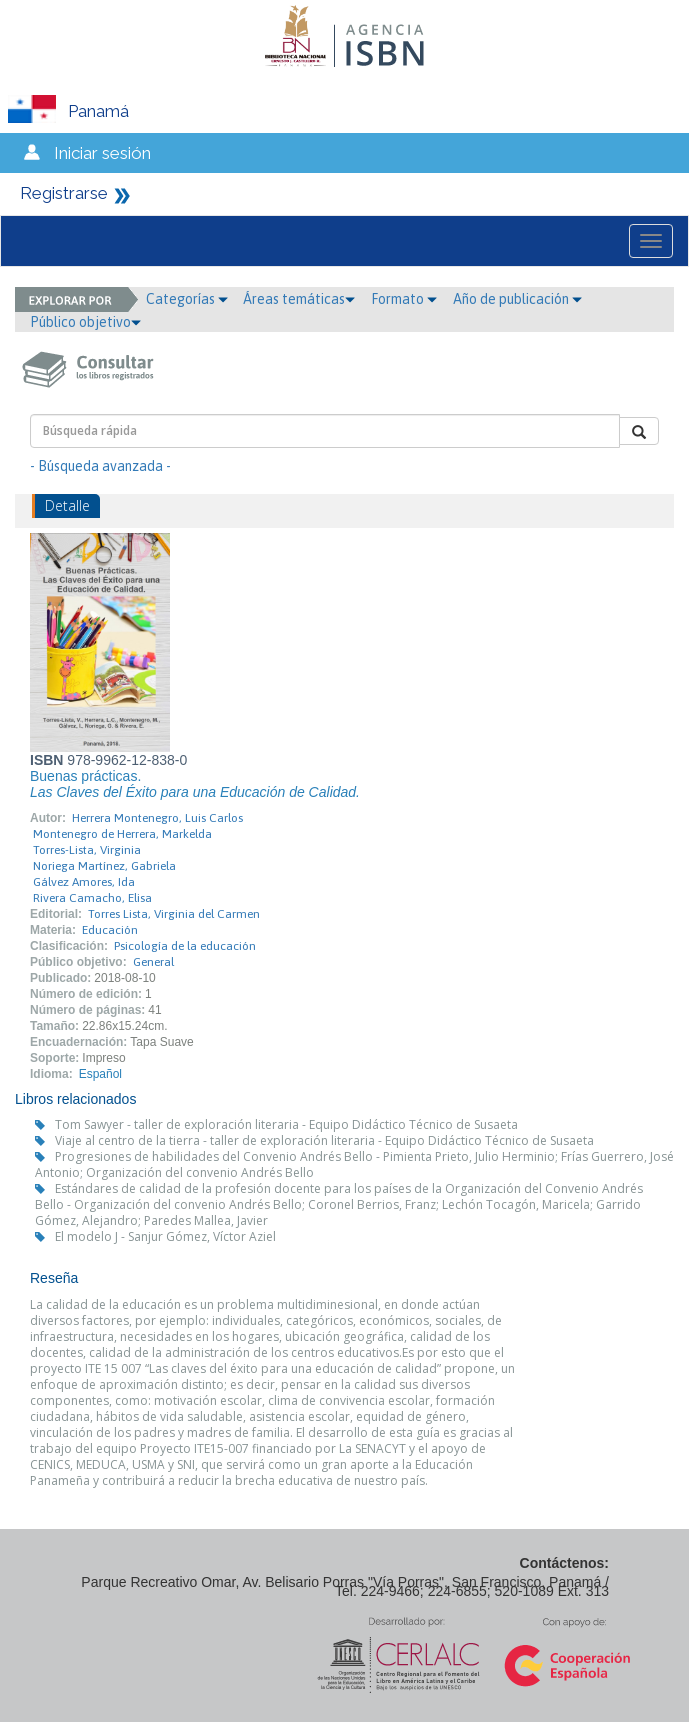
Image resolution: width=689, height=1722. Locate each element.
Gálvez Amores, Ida (84, 882)
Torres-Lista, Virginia (87, 850)
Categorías (187, 299)
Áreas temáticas (299, 299)
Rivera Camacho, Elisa (92, 898)
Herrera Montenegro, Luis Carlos (157, 818)
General (153, 962)
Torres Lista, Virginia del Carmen (174, 914)
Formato (404, 299)
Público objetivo (85, 322)
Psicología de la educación (185, 946)
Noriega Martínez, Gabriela (104, 866)
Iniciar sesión (102, 153)
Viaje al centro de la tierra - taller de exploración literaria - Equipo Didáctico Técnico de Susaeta (324, 1140)
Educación (110, 930)
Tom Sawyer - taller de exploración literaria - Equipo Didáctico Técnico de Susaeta (286, 1124)
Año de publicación (517, 299)
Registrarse (64, 193)
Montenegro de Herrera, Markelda (122, 834)
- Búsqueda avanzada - (100, 466)
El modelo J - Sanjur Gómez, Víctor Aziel (165, 1236)
